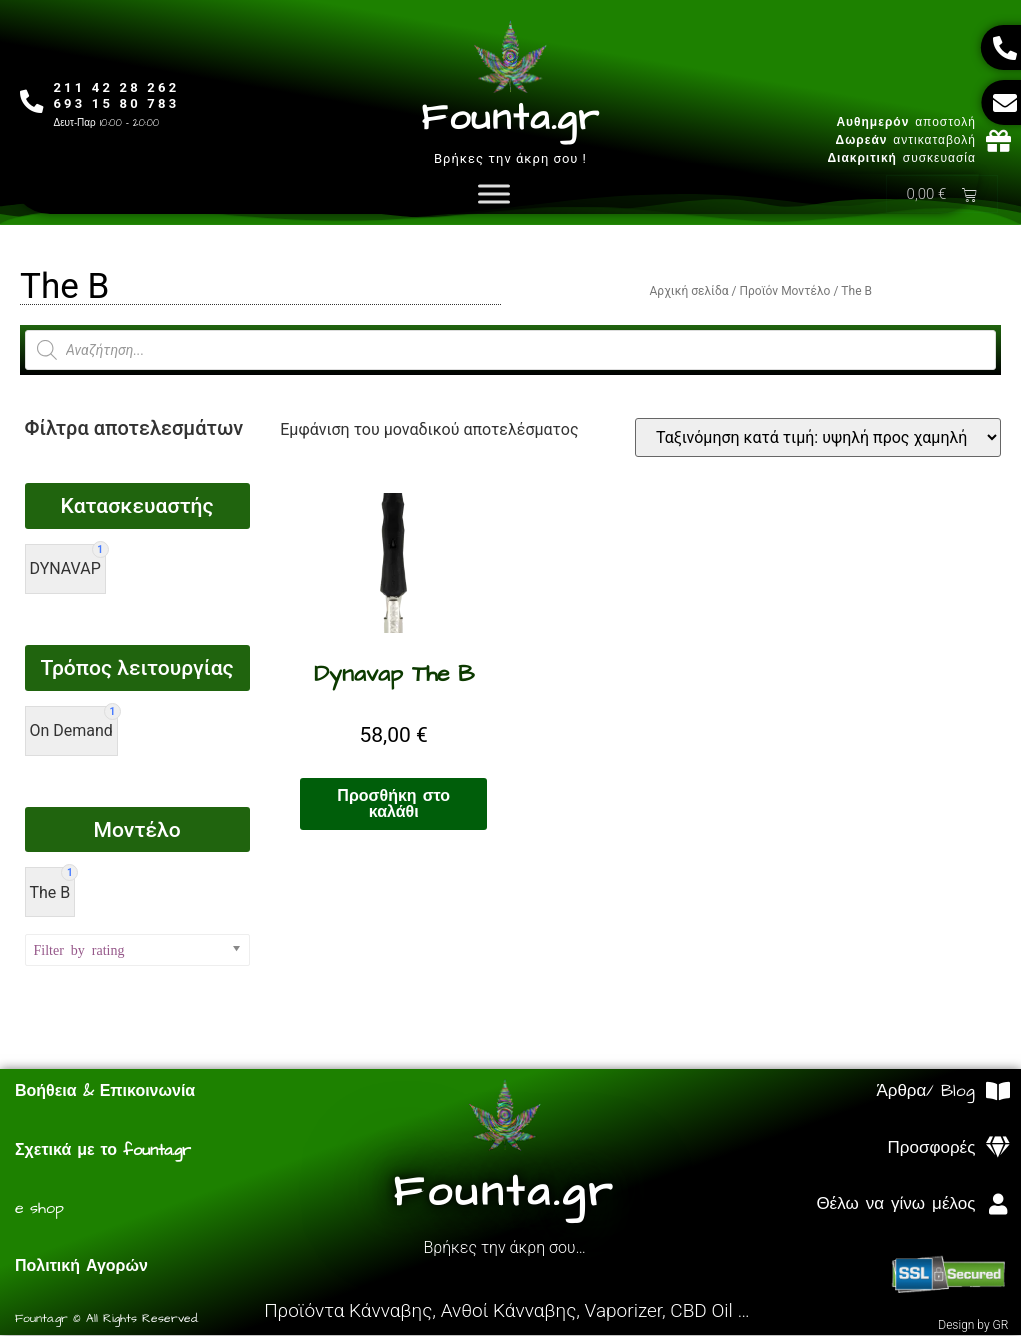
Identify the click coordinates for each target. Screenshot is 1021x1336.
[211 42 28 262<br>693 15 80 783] (32, 101)
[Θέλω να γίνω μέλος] (997, 1205)
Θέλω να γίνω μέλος (895, 1205)
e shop (39, 1209)
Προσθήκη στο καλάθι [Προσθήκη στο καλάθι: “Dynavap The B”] (393, 805)
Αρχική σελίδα (689, 292)
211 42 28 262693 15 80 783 (118, 95)
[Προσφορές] (997, 1148)
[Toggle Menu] (494, 194)
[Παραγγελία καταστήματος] (818, 438)
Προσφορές (932, 1149)
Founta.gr (510, 118)
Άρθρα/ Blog (925, 1092)
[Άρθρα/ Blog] (997, 1092)
